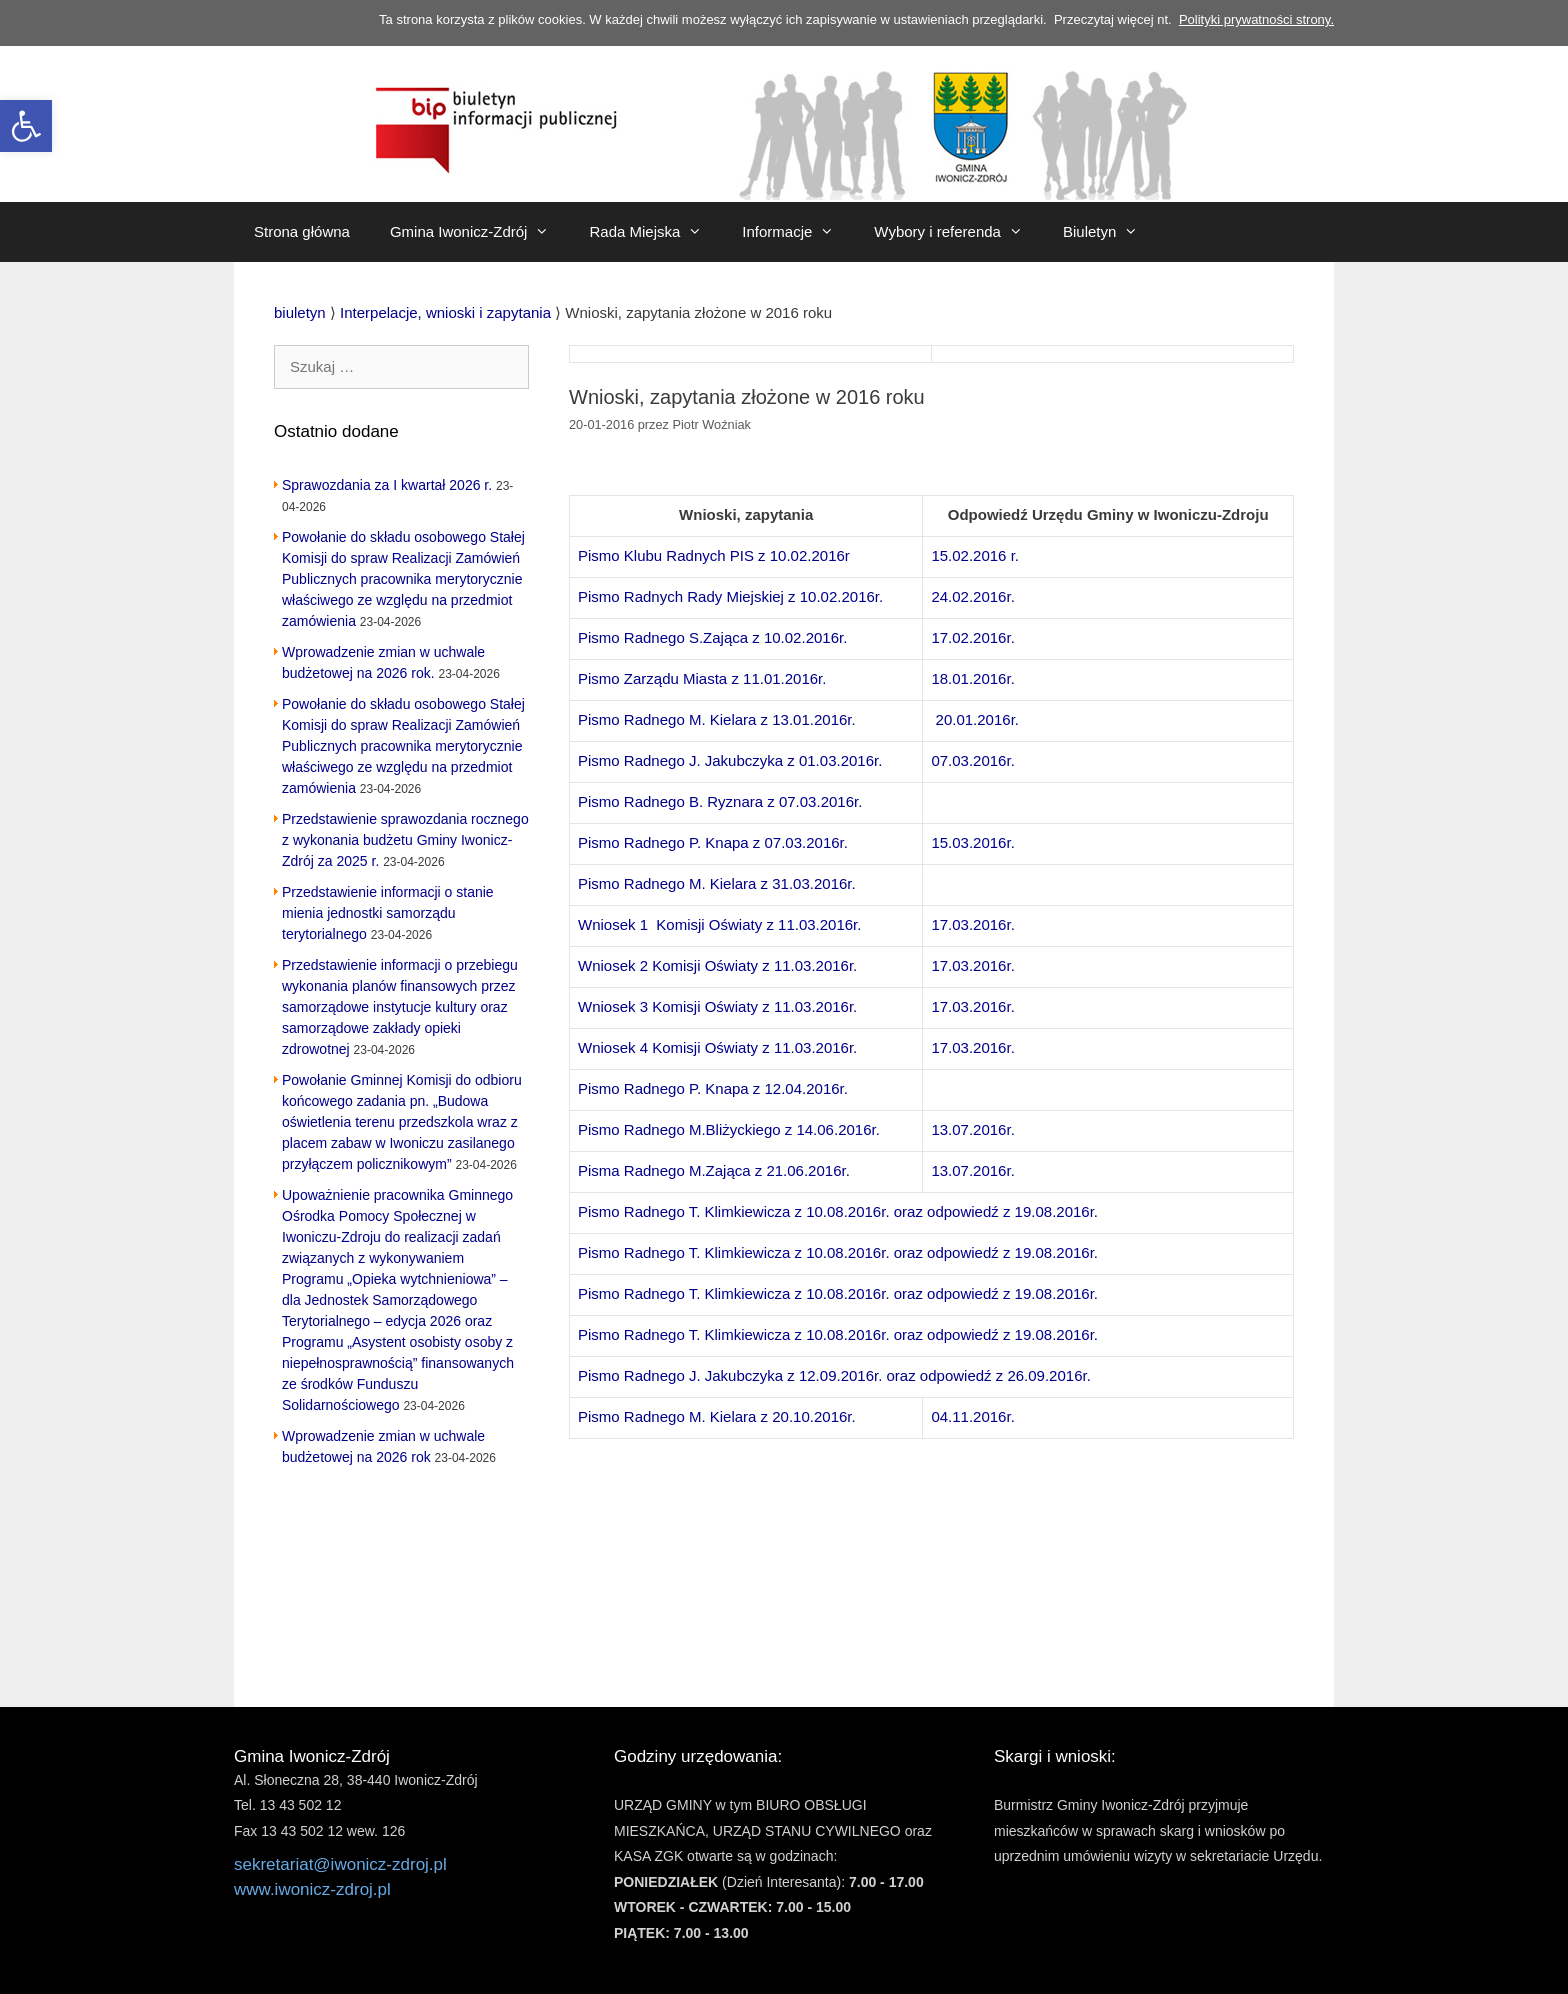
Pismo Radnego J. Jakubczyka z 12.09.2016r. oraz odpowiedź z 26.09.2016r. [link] (834, 1375)
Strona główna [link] (302, 231)
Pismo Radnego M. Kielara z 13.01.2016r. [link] (717, 719)
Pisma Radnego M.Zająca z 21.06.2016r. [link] (714, 1170)
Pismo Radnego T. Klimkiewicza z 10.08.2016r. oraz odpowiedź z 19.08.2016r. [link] (838, 1211)
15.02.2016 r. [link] (975, 555)
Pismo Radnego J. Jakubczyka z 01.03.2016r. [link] (730, 760)
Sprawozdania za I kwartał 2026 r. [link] (387, 485)
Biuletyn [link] (1110, 232)
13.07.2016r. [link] (972, 1129)
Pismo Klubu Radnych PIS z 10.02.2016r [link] (714, 555)
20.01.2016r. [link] (977, 719)
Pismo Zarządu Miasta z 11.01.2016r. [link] (702, 678)
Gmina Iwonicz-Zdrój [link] (480, 232)
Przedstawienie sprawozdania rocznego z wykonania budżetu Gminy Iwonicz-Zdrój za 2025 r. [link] (405, 840)
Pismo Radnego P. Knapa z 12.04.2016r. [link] (713, 1088)
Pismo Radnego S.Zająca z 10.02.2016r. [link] (712, 637)
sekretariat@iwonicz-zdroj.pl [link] (340, 1864)
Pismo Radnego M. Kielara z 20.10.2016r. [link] (717, 1416)
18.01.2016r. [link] (972, 678)
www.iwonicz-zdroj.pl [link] (312, 1889)
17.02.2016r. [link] (972, 637)
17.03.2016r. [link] (972, 924)
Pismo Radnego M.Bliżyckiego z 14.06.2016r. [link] (729, 1129)
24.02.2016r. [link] (972, 596)
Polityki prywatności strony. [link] (1256, 19)
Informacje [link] (798, 232)
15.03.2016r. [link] (972, 842)
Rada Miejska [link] (655, 232)
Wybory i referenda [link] (958, 232)
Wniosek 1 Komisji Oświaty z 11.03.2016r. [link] (719, 924)
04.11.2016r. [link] (972, 1416)
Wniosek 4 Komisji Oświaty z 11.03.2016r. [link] (717, 1047)
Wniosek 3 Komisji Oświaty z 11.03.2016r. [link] (717, 1006)
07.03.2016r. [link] (972, 760)
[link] (26, 126)
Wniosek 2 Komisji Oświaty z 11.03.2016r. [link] (717, 965)
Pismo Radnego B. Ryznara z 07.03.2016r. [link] (720, 801)
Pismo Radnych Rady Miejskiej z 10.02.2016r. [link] (730, 596)
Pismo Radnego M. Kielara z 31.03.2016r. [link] (717, 883)
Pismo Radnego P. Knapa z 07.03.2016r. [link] (713, 842)
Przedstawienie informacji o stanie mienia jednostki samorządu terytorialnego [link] (388, 913)
